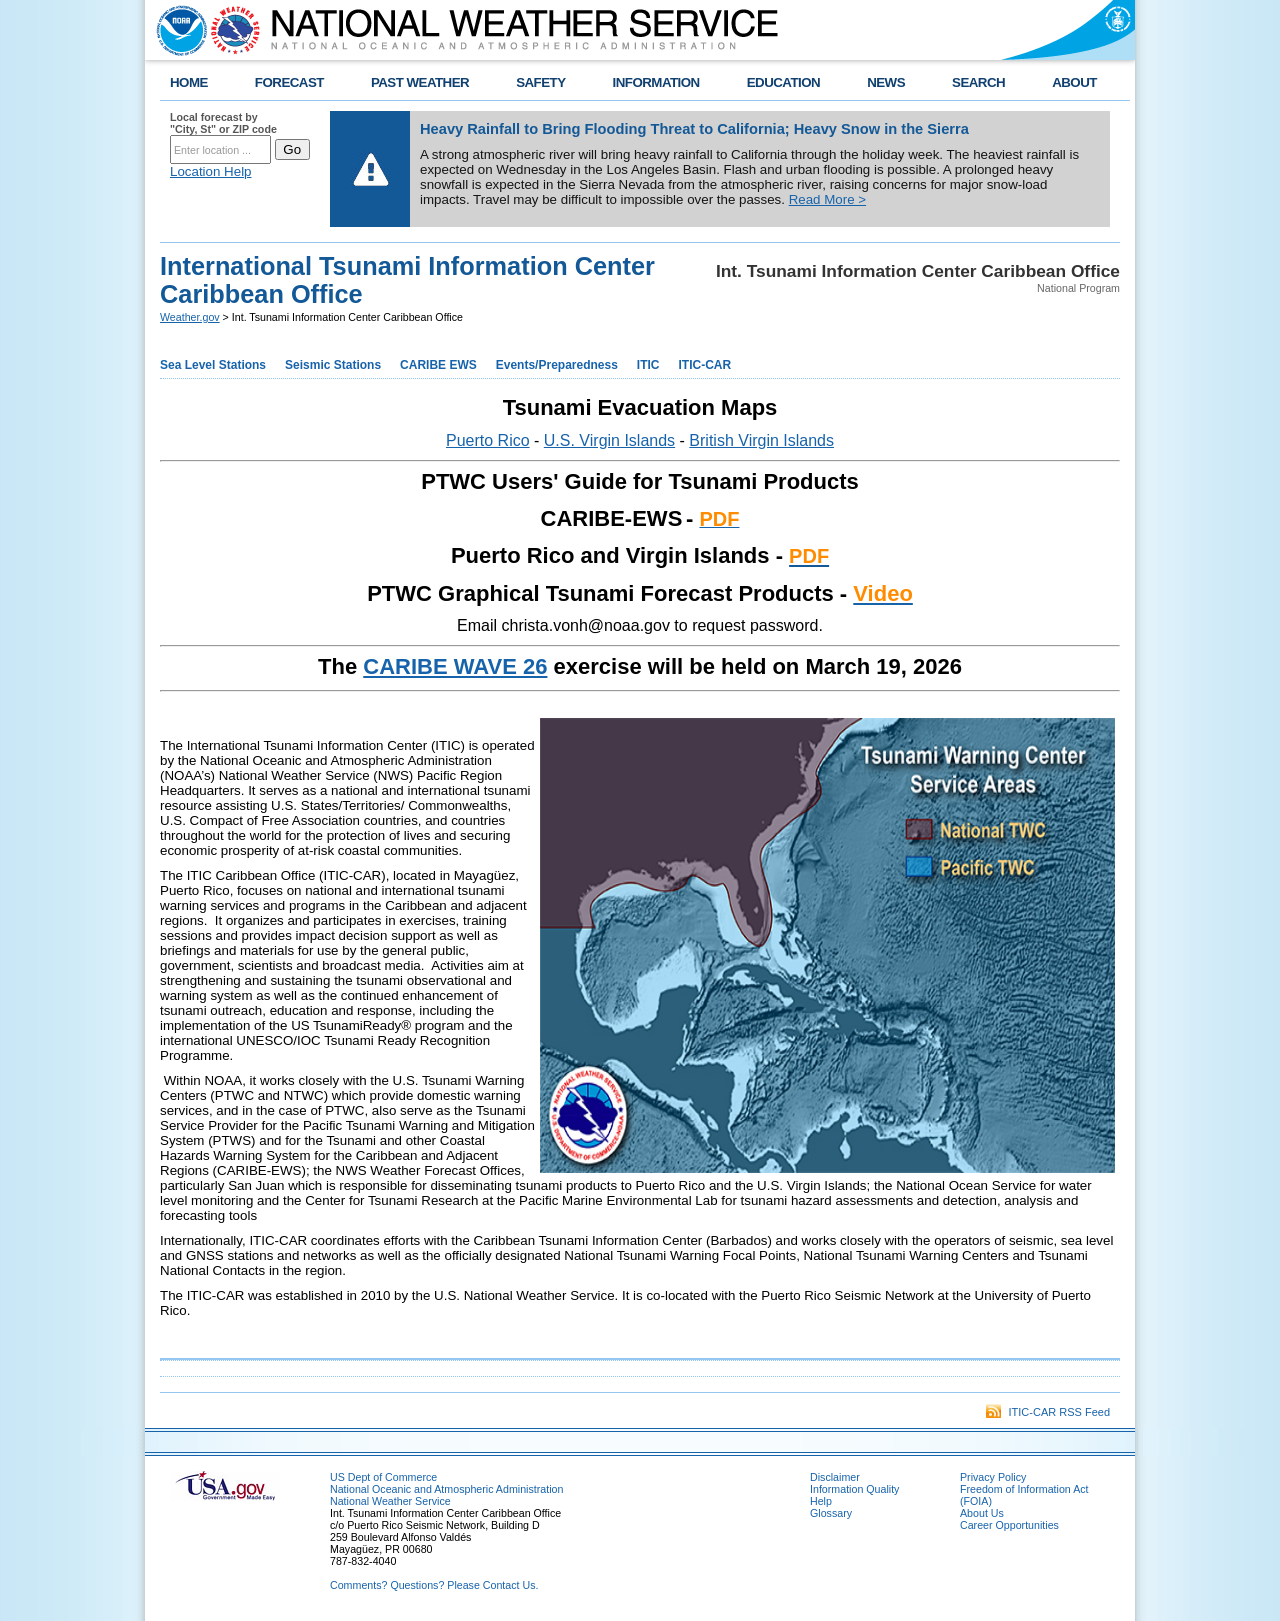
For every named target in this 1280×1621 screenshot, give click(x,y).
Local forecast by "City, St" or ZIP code (223, 123)
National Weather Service (390, 1501)
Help (821, 1501)
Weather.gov (190, 317)
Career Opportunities (1009, 1525)
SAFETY (540, 82)
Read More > (827, 199)
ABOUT (1074, 82)
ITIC (648, 365)
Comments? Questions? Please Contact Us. (434, 1585)
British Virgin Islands (761, 440)
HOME (189, 82)
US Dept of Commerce (383, 1477)
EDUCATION (783, 82)
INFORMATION (656, 82)
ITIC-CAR (705, 365)
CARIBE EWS (438, 365)
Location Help (211, 171)
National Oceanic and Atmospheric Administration (446, 1489)
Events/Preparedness (557, 365)
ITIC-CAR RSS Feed (1048, 1412)
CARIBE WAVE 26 (455, 666)
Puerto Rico (488, 440)
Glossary (831, 1513)
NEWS (886, 82)
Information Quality (854, 1489)
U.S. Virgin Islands (609, 440)
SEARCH (978, 82)
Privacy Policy (993, 1477)
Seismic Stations (333, 365)
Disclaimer (835, 1477)
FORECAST (289, 82)
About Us (982, 1513)
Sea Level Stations (213, 365)
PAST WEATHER (420, 82)
